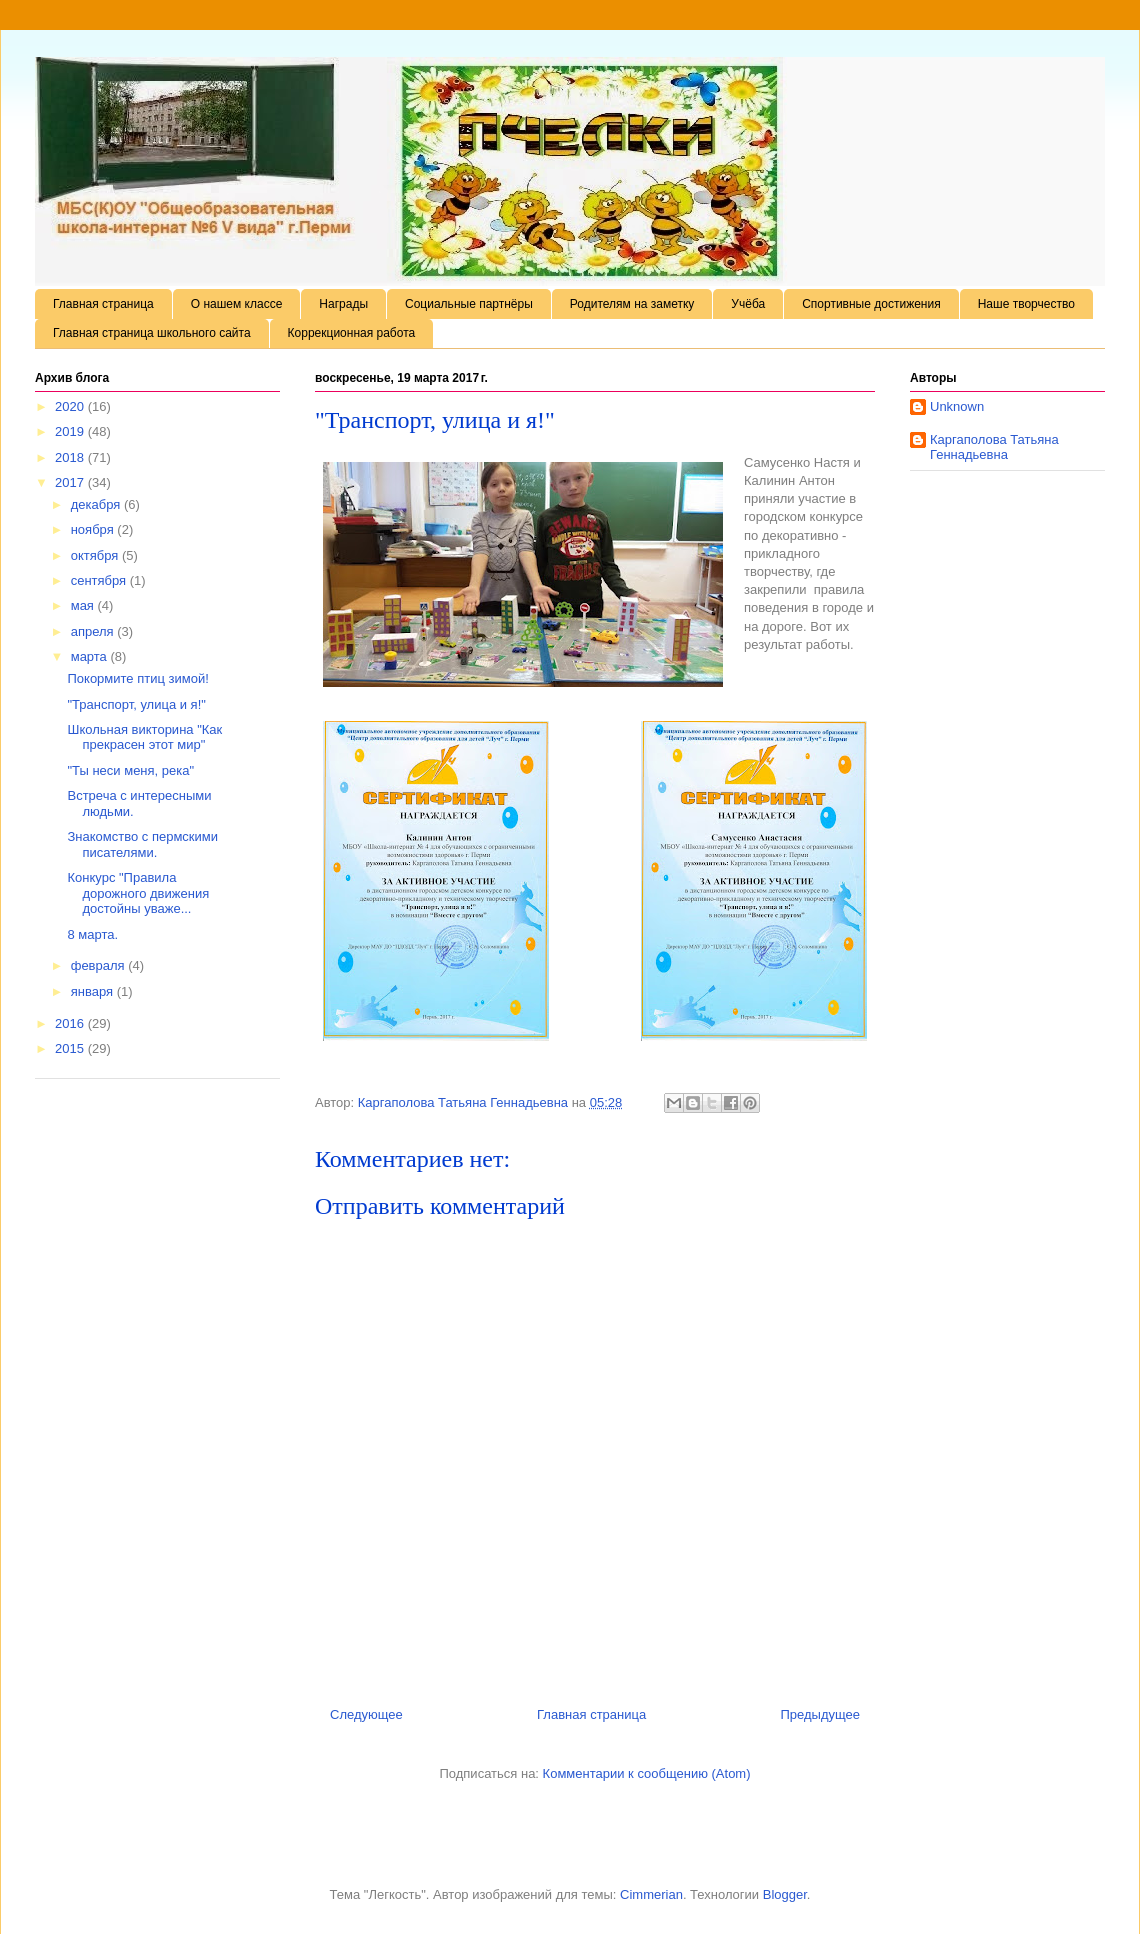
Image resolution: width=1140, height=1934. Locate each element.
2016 (71, 1023)
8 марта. (92, 934)
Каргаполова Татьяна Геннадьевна (994, 447)
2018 (71, 457)
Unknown (957, 406)
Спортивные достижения (871, 304)
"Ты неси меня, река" (130, 770)
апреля (94, 631)
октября (96, 555)
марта (91, 656)
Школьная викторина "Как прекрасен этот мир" (144, 737)
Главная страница (103, 304)
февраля (100, 965)
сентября (100, 580)
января (94, 991)
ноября (94, 529)
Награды (343, 304)
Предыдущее (820, 1714)
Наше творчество (1026, 304)
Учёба (748, 304)
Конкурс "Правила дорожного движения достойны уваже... (138, 893)
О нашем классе (237, 304)
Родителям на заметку (632, 304)
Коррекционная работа (352, 333)
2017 (71, 482)
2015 (71, 1048)
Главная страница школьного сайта (152, 333)
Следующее (366, 1714)
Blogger (785, 1894)
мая (84, 605)
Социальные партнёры (469, 304)
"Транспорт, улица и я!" (136, 704)
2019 (71, 431)
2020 (71, 406)
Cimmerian (651, 1894)
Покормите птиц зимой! (137, 678)
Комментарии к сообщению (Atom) (647, 1773)
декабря (97, 504)
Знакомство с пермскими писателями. (142, 844)
